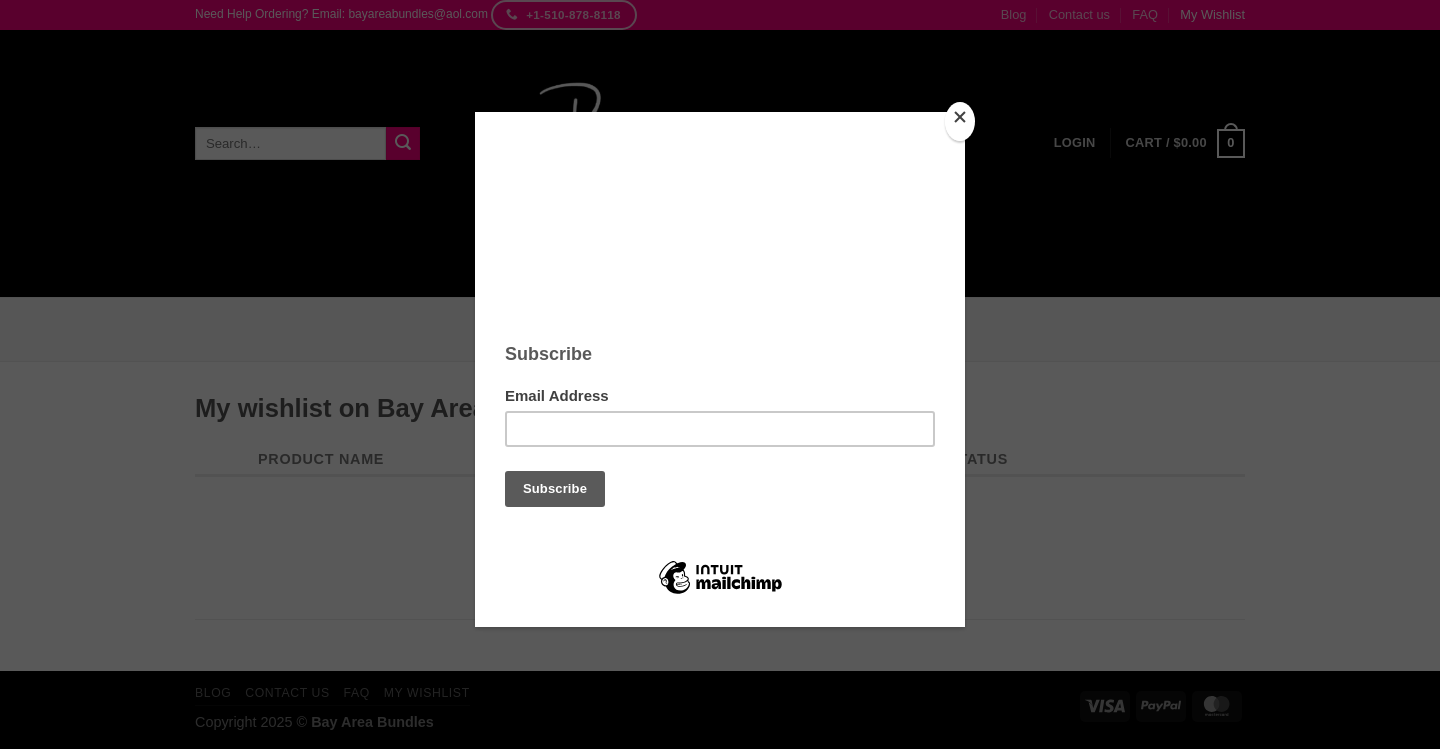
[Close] (960, 121)
